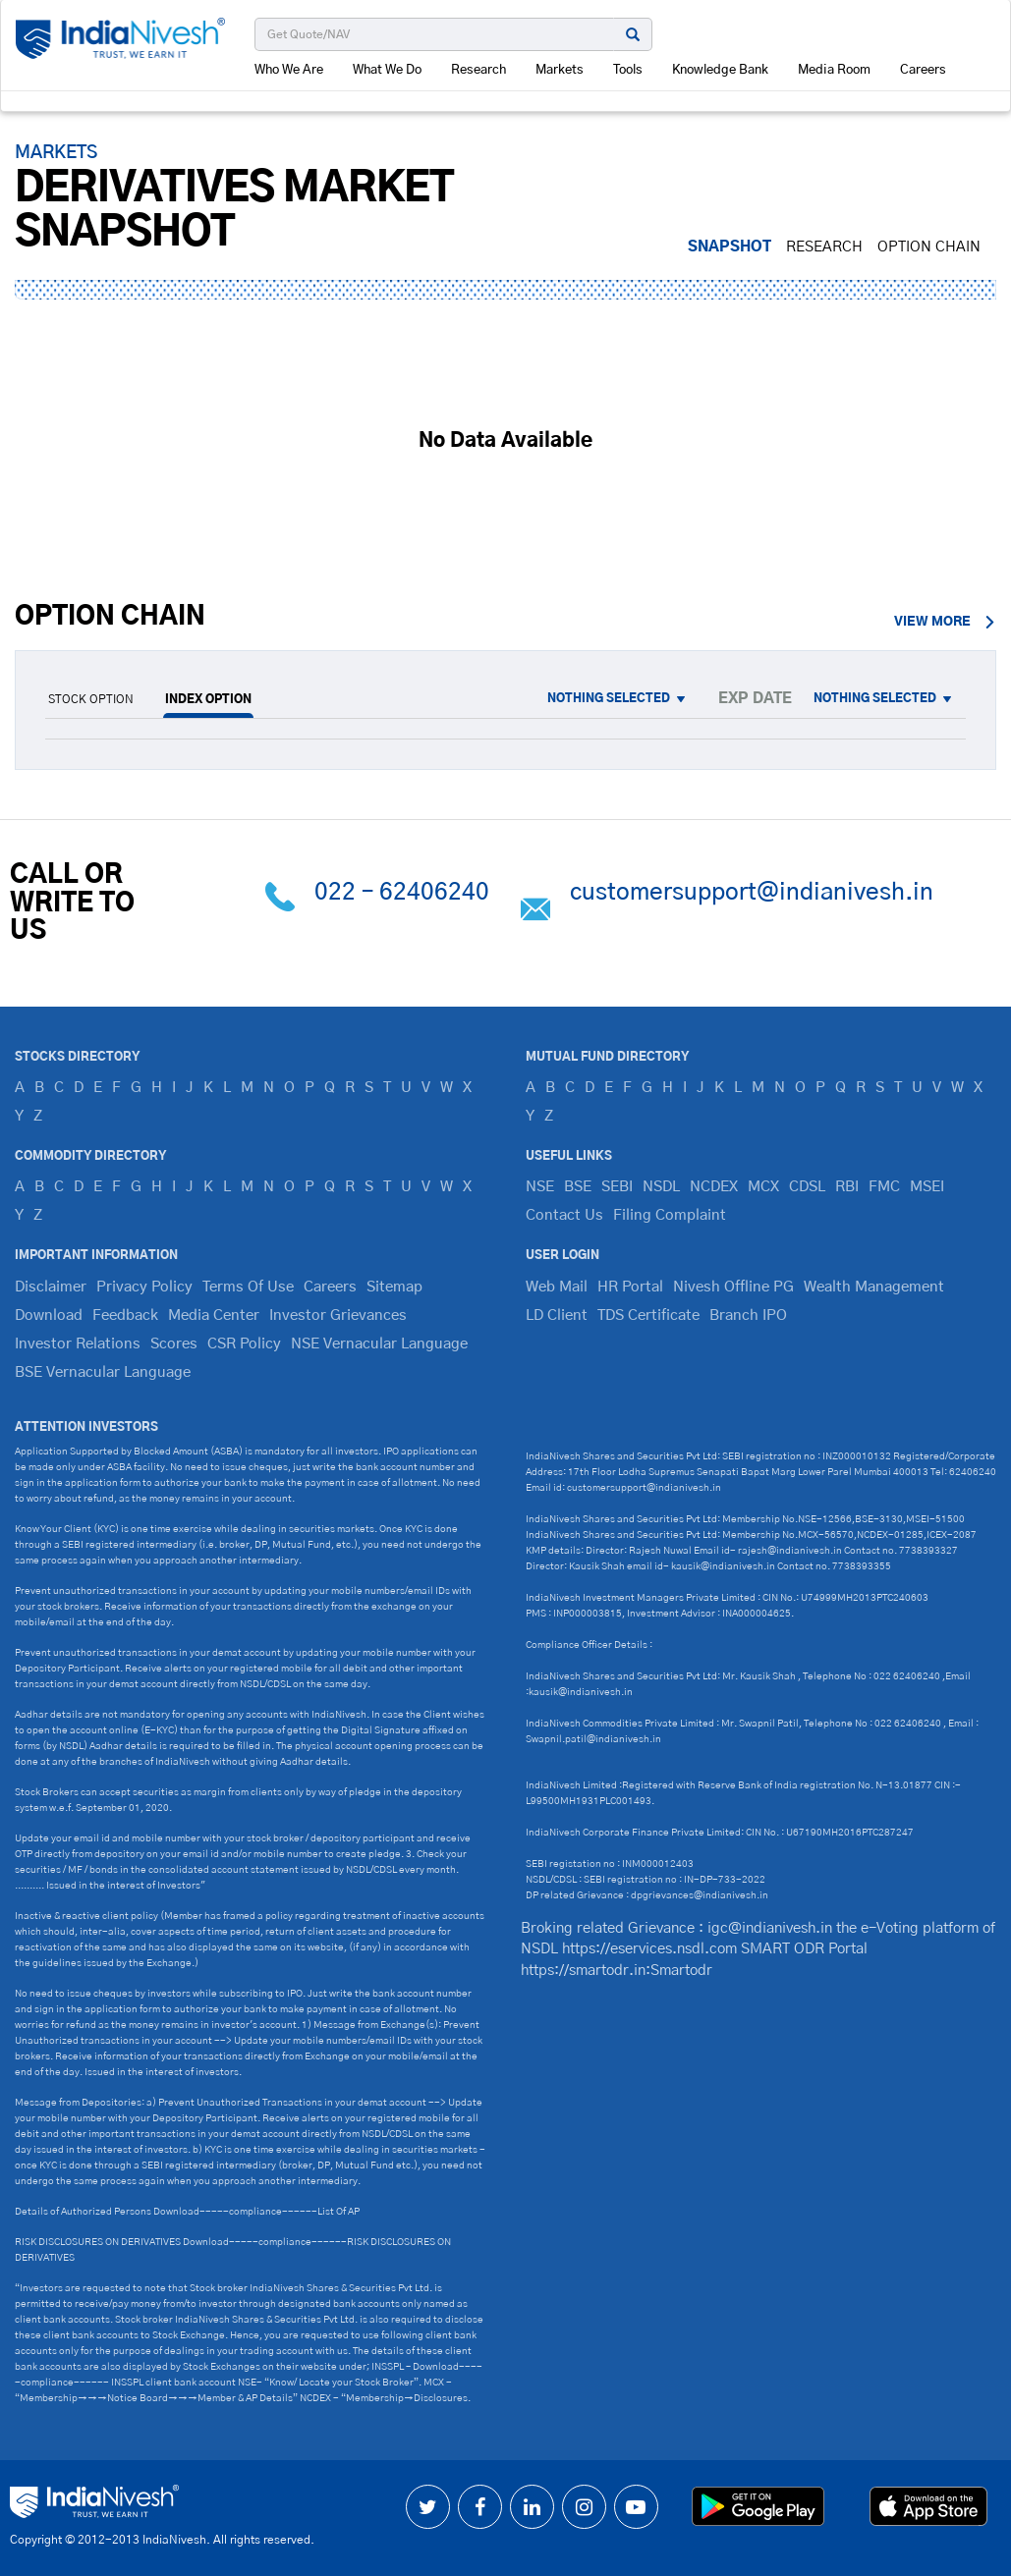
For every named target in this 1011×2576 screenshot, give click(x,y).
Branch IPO (748, 1315)
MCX (763, 1186)
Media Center (213, 1315)
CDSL (807, 1186)
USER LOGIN (562, 1255)
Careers (330, 1287)
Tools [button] (628, 70)
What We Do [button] (387, 70)
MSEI (927, 1186)
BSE (577, 1186)
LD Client (557, 1315)
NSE (540, 1186)
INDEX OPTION (208, 699)
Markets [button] (559, 70)
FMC (884, 1186)
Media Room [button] (834, 70)
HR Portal (630, 1287)
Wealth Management (874, 1287)
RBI (847, 1186)
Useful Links (569, 1156)
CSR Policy (244, 1344)
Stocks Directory (77, 1057)
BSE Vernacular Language (103, 1372)
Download (49, 1315)
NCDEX (714, 1186)
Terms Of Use (248, 1287)
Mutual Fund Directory (607, 1057)
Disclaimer (50, 1287)
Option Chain (929, 247)
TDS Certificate (648, 1315)
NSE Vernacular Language (379, 1344)
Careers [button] (923, 70)
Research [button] (478, 70)
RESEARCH (824, 247)
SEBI (617, 1186)
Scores (173, 1344)
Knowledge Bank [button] (720, 70)
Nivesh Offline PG (733, 1287)
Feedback (125, 1315)
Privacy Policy (144, 1287)
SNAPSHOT (729, 247)
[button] (623, 699)
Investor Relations (77, 1344)
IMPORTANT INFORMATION (96, 1255)
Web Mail (557, 1287)
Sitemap (394, 1287)
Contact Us (564, 1215)
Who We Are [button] (288, 70)
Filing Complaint (669, 1215)
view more (945, 622)
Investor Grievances (338, 1315)
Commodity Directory (90, 1156)
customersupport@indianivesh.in (751, 892)
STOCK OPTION (91, 699)
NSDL (661, 1186)
